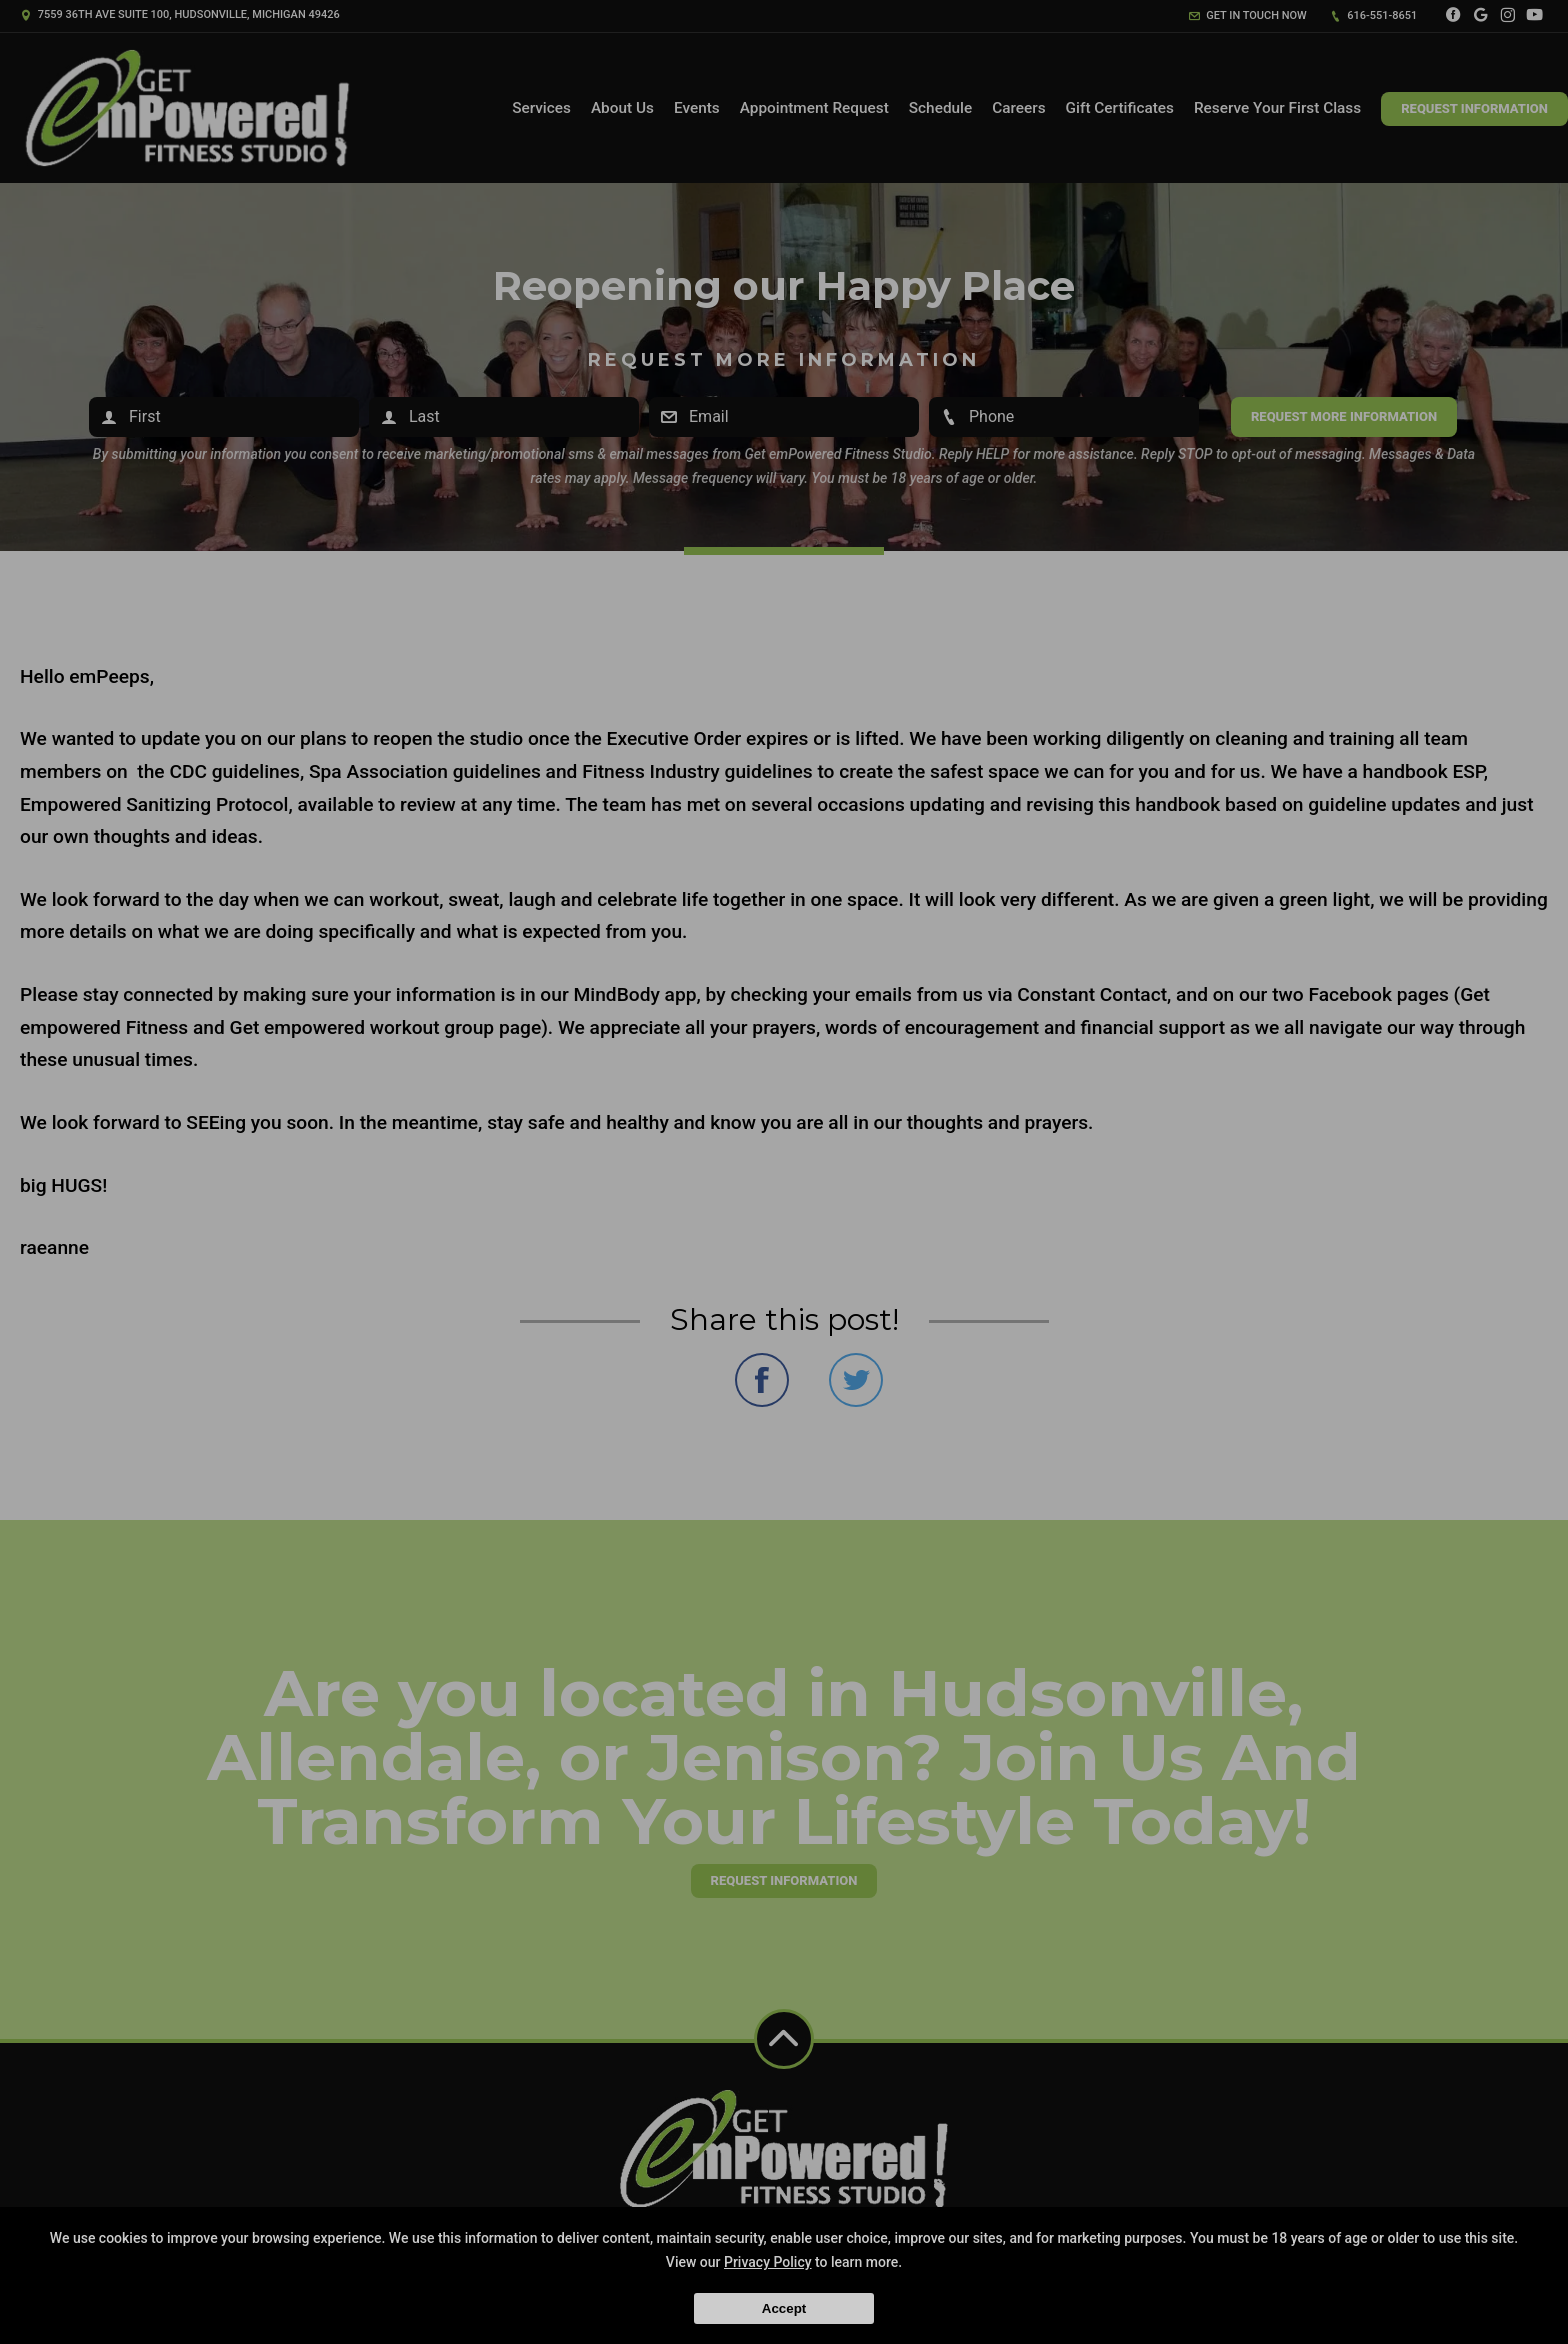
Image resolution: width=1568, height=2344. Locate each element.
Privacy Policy (768, 2262)
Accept (784, 2308)
